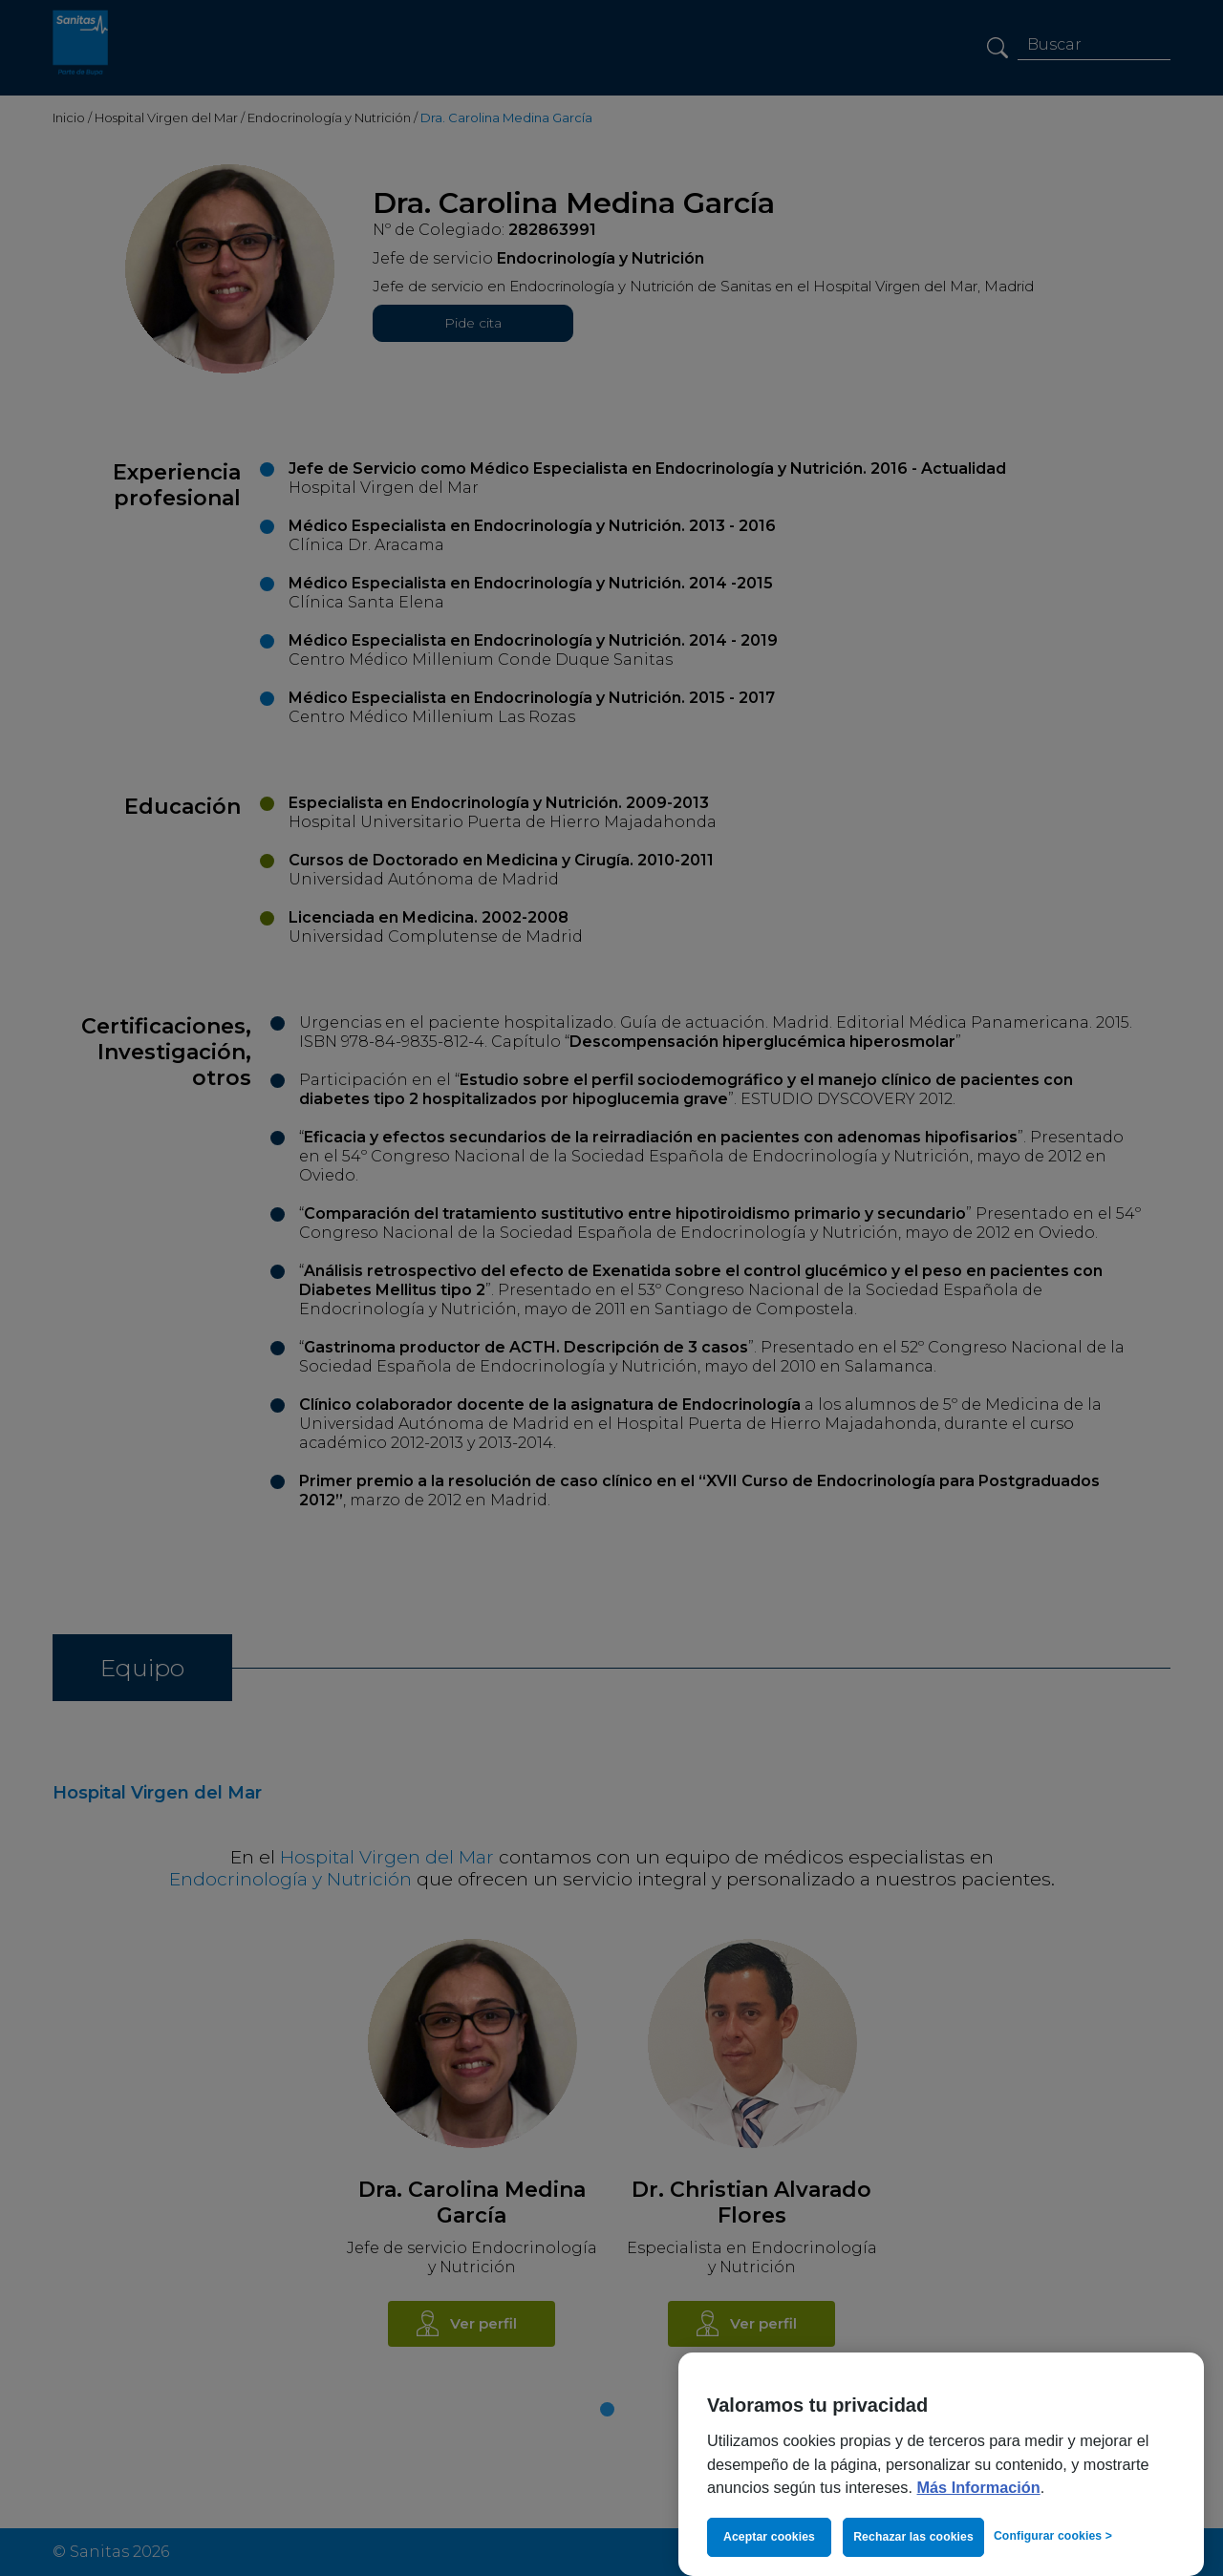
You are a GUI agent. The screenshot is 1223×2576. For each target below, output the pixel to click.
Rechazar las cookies (913, 2537)
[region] (941, 2464)
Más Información (979, 2487)
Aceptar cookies (769, 2537)
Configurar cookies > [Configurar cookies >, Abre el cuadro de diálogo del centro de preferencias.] (1053, 2536)
